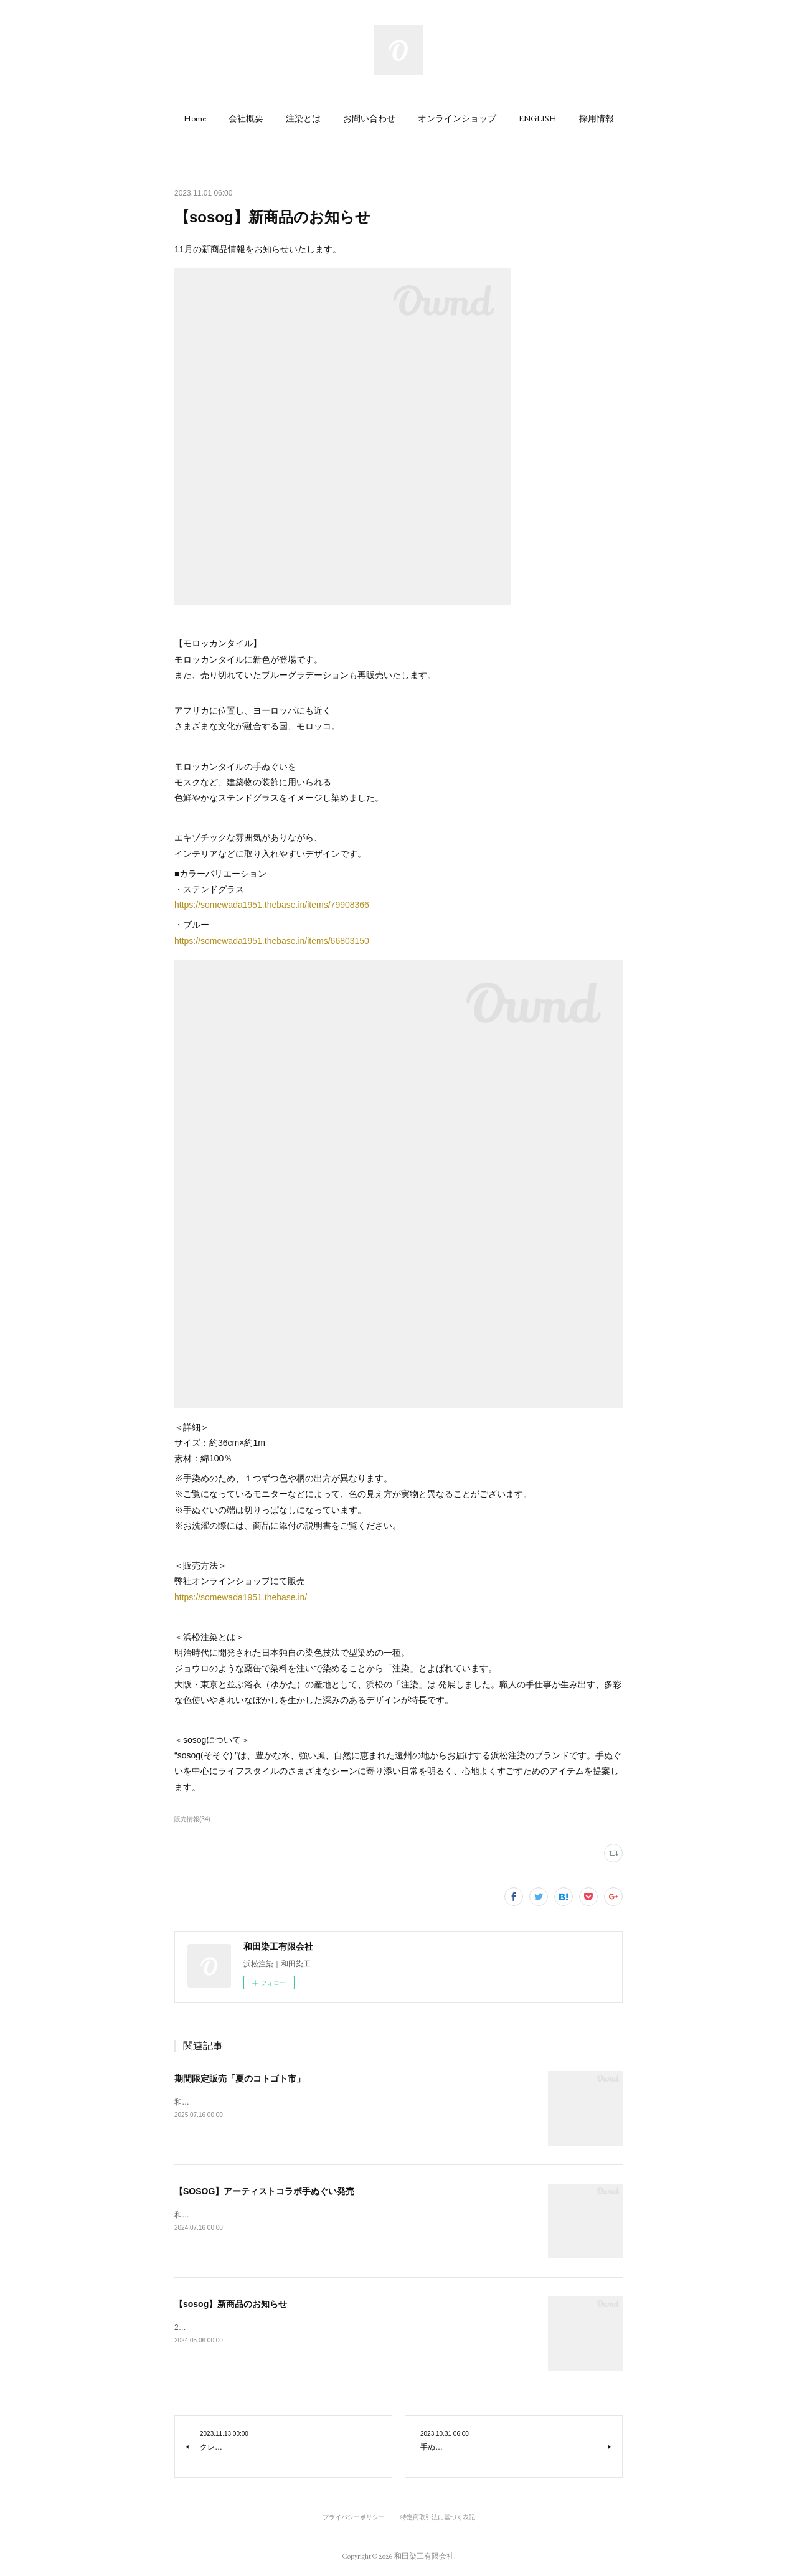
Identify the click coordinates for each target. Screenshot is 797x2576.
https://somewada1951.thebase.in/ (240, 1597)
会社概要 (246, 118)
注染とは (303, 118)
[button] (195, 118)
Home (195, 118)
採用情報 (596, 118)
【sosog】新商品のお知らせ (230, 2304)
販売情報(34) (192, 1819)
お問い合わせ (369, 118)
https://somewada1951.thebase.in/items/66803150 (271, 941)
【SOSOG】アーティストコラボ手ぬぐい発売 (264, 2191)
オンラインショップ (457, 118)
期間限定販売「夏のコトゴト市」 (239, 2078)
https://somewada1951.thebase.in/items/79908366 (271, 905)
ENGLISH (538, 118)
